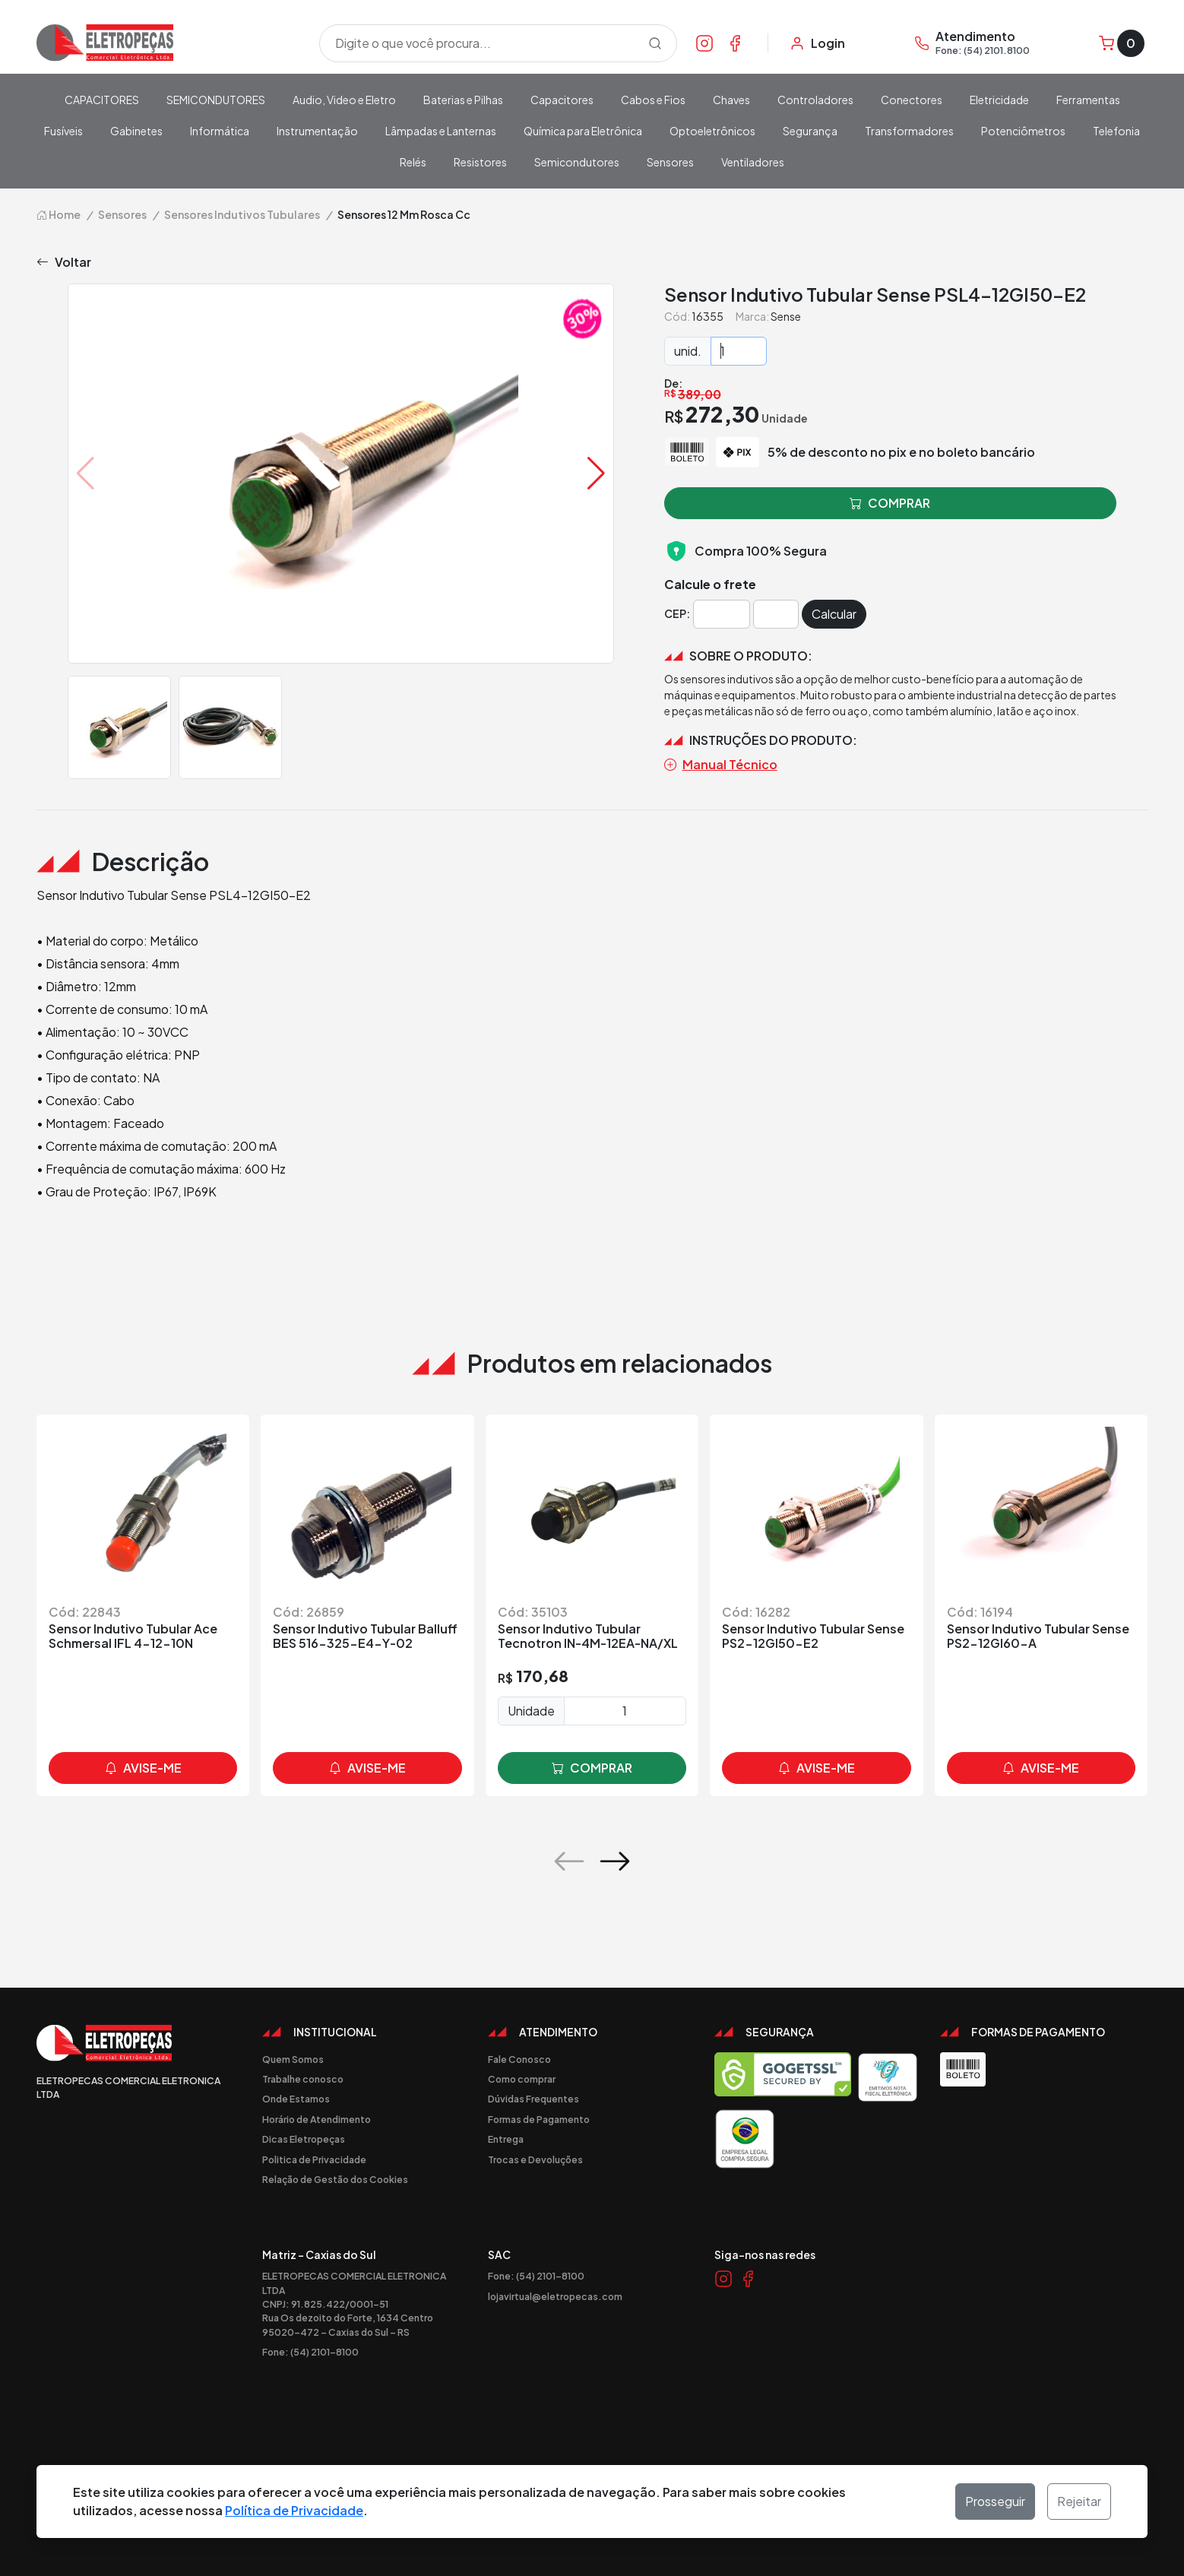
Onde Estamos (296, 2099)
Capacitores (562, 99)
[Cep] (721, 614)
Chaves (731, 99)
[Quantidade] (739, 351)
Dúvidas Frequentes (533, 2099)
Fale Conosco (519, 2059)
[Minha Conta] (817, 43)
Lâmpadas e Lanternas (440, 131)
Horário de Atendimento (316, 2119)
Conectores (911, 99)
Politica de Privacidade (314, 2159)
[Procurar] (655, 43)
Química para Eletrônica (583, 131)
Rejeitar (1079, 2501)
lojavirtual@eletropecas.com (555, 2296)
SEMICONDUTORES (215, 99)
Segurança (810, 131)
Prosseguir (995, 2501)
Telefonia (1116, 131)
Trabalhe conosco (302, 2079)
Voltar (63, 262)
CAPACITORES (102, 99)
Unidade (531, 1711)
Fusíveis (63, 131)
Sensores (670, 162)
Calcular (834, 614)
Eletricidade (999, 99)
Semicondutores (576, 162)
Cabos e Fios (653, 99)
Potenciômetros (1023, 131)
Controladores (815, 99)
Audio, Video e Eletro (344, 99)
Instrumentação (317, 131)
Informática (219, 131)
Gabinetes (136, 131)
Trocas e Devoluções (535, 2159)
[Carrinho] (1121, 43)
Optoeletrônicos (712, 131)
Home (58, 214)
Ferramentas (1088, 99)
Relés (413, 162)
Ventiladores (752, 162)
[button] (596, 473)
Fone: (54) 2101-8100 (310, 2352)
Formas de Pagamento (539, 2119)
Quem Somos (293, 2059)
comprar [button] (890, 503)
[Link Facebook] (735, 42)
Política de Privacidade (294, 2510)
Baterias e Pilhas (463, 99)
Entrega (506, 2139)
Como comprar (522, 2079)
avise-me (143, 1768)
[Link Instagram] (704, 42)
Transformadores (909, 131)
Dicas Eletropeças (303, 2139)
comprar (592, 1768)
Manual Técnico (720, 765)
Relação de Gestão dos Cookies (335, 2179)
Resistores (480, 162)
